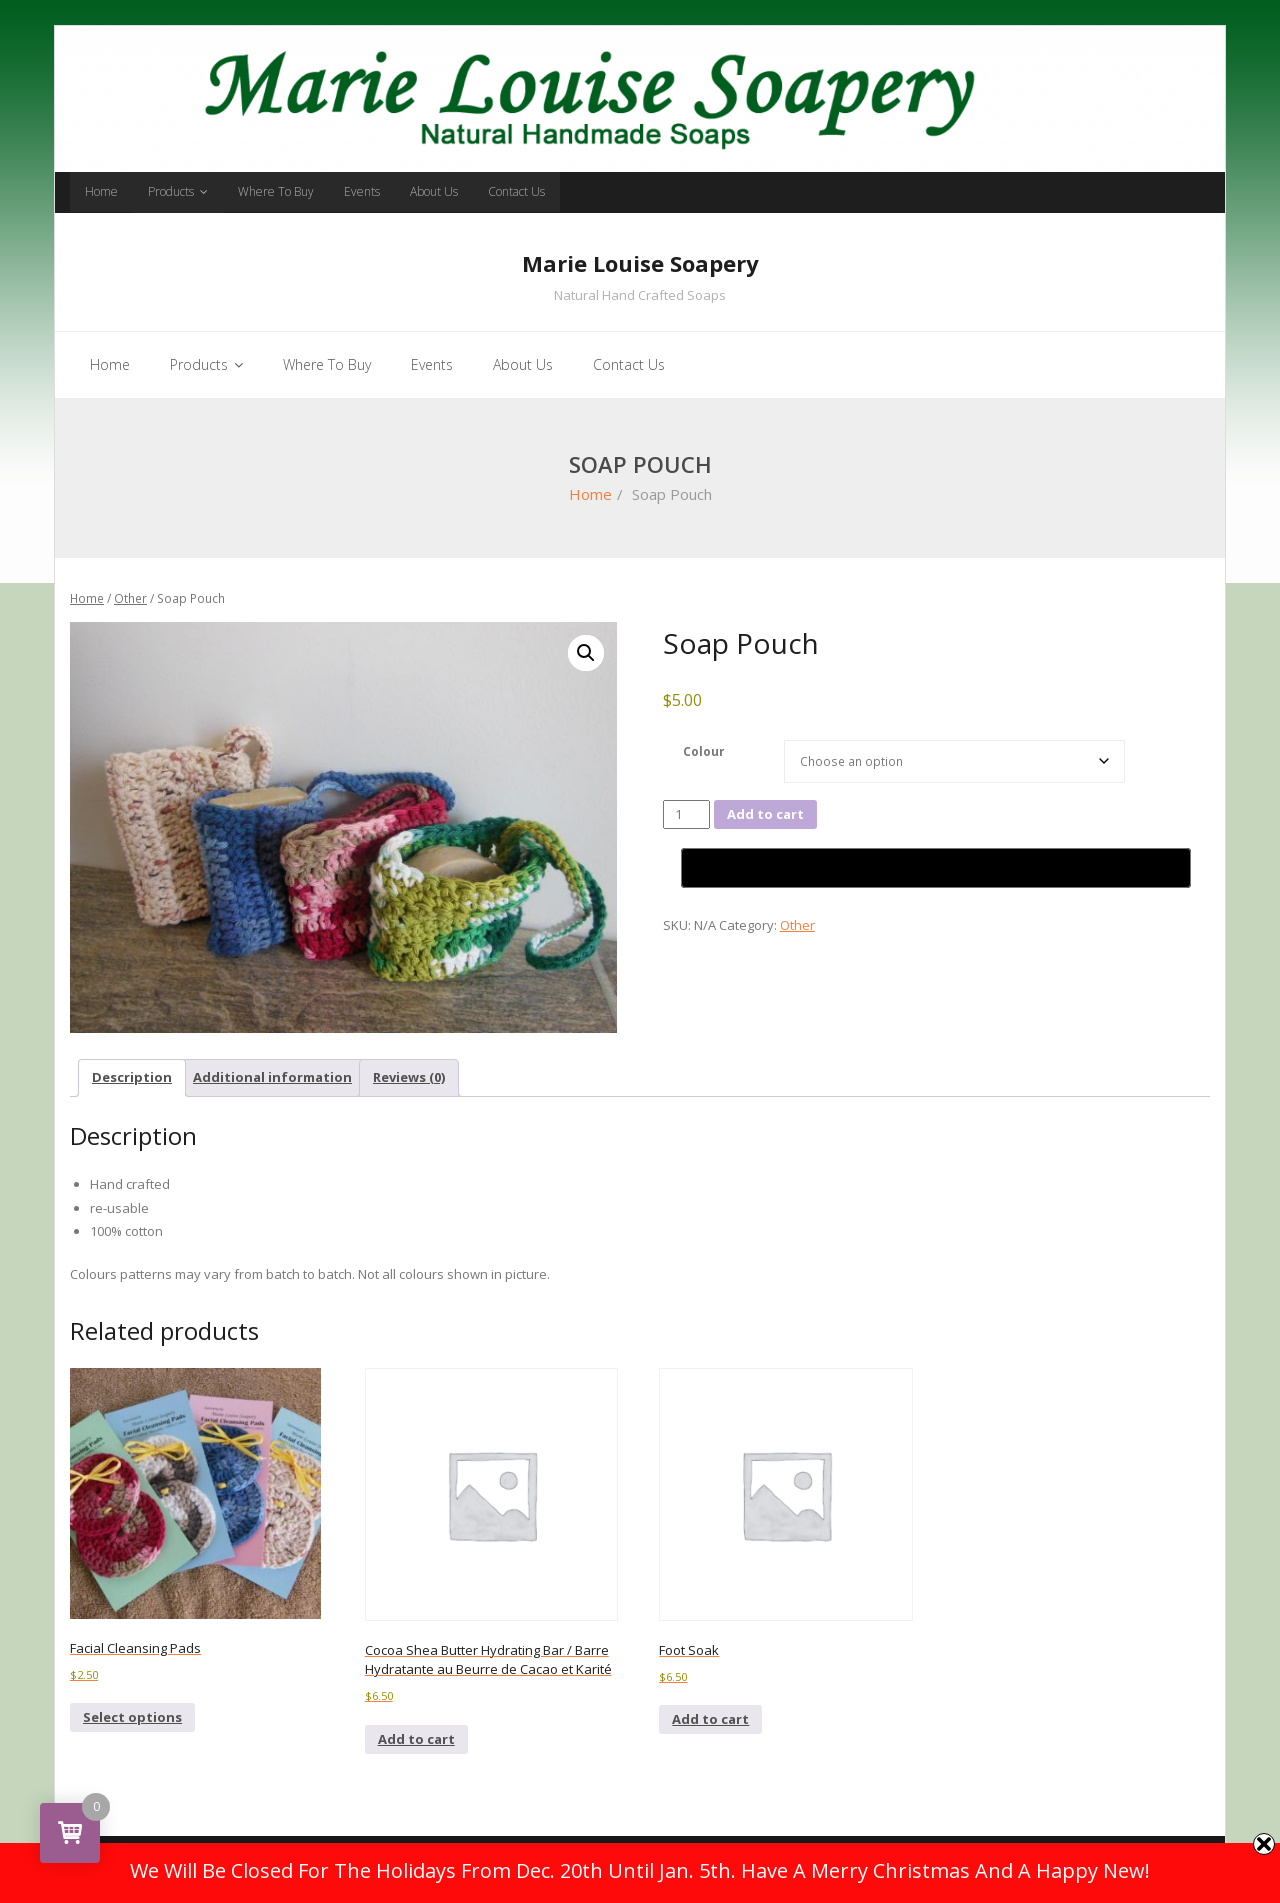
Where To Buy (276, 191)
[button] (586, 653)
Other (130, 598)
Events (362, 191)
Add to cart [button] (416, 1739)
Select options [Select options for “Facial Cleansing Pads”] (132, 1717)
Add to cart (765, 814)
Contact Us (516, 191)
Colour (703, 751)
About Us (434, 191)
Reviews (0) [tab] (409, 1077)
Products (171, 191)
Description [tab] (132, 1077)
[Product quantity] (686, 814)
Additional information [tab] (272, 1077)
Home (101, 191)
